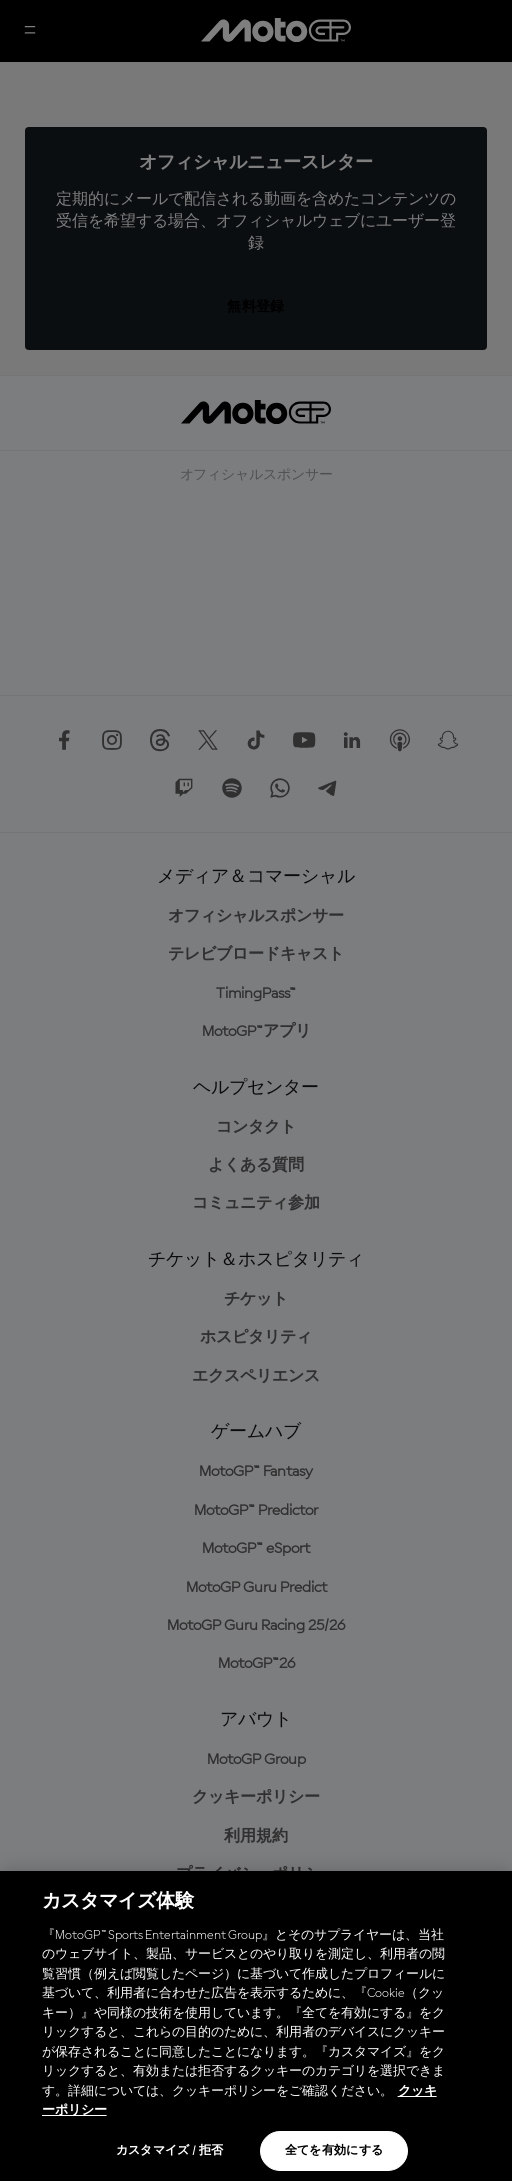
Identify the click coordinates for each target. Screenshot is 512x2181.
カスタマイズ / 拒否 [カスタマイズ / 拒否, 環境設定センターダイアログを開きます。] (170, 2151)
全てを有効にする (334, 2151)
